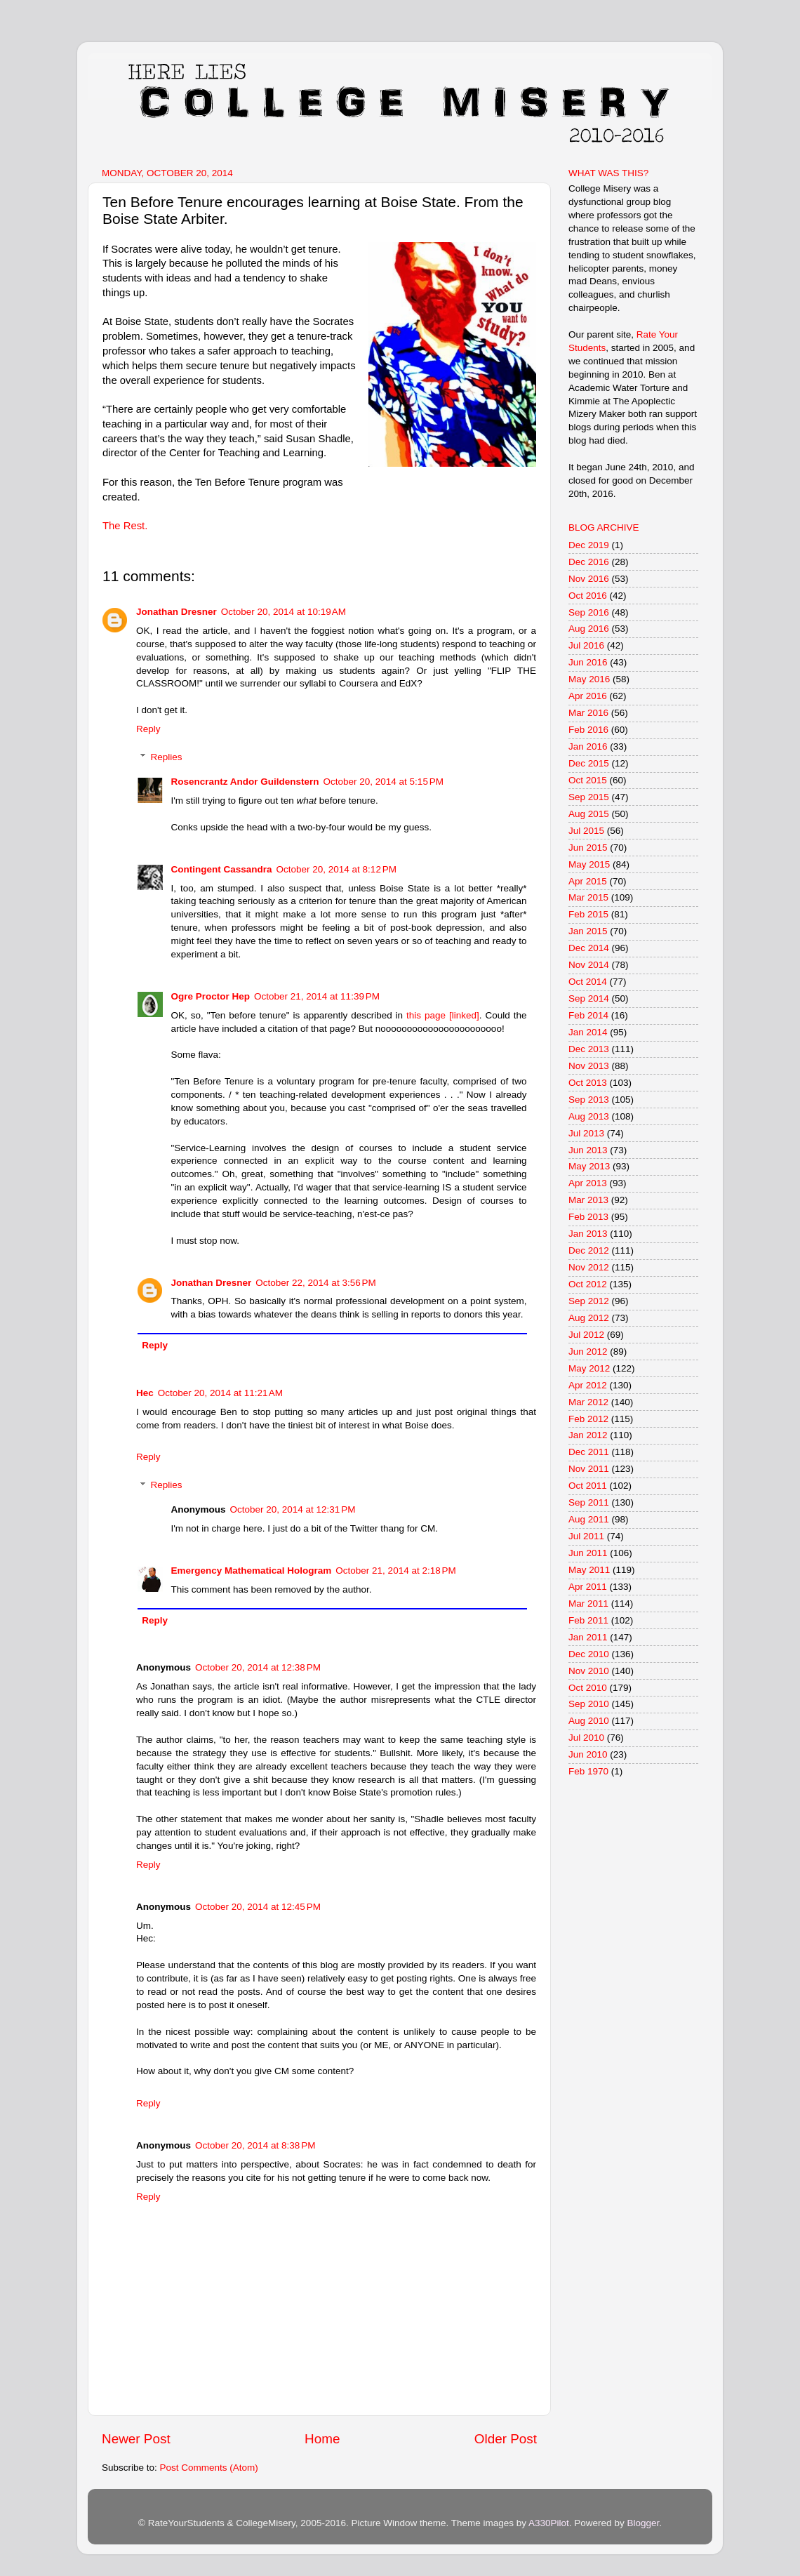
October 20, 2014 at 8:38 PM (255, 2145)
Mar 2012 (588, 1402)
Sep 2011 (588, 1502)
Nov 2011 (588, 1468)
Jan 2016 (588, 746)
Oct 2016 (587, 595)
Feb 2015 (588, 914)
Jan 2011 (588, 1637)
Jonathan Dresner (176, 611)
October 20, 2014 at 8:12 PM (336, 869)
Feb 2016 (588, 729)
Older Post (505, 2438)
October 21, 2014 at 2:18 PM (395, 1570)
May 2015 (589, 864)
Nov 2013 (588, 1066)
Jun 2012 (588, 1351)
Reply (148, 729)
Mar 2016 (588, 713)
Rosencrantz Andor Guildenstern (245, 781)
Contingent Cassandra (221, 869)
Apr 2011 (587, 1586)
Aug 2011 (588, 1519)
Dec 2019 (588, 545)
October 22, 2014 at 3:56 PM (315, 1282)
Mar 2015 (588, 897)
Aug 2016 (588, 628)
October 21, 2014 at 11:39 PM (317, 996)
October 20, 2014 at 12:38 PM (258, 1667)
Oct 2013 (587, 1082)
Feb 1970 (588, 1771)
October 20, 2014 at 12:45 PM (258, 1906)
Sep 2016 (588, 612)
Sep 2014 (588, 998)
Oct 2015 (587, 780)
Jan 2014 (588, 1032)
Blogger (643, 2523)
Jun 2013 (588, 1150)
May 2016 (589, 679)
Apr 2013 (587, 1183)
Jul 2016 (586, 645)
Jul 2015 (586, 830)
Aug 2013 (588, 1116)
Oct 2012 (587, 1284)
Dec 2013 (588, 1049)
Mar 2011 (588, 1603)
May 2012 (589, 1368)
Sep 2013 (588, 1099)
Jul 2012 (586, 1334)
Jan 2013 (588, 1233)
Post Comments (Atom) (209, 2467)
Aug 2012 (588, 1318)
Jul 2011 (586, 1536)
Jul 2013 (586, 1133)
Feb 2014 (588, 1015)
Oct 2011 (587, 1485)
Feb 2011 (588, 1620)
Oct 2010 (587, 1687)
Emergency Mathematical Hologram (251, 1570)
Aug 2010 (588, 1720)
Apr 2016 (587, 696)
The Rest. (124, 525)
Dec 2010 (588, 1654)
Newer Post (136, 2438)
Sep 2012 (588, 1301)
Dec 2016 (588, 562)
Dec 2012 (588, 1250)
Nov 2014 (588, 965)
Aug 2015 (588, 814)
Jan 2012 (588, 1435)
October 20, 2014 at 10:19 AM (283, 611)
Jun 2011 (588, 1553)
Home (322, 2438)
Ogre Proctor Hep (211, 996)
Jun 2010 (588, 1754)
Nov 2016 (588, 578)
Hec (145, 1393)
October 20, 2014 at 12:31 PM (293, 1509)
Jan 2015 (588, 931)
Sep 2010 (588, 1704)
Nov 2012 (588, 1267)
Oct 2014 (587, 981)
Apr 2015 (587, 881)
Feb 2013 (588, 1216)
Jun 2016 (588, 662)
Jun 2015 (588, 847)
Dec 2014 (588, 948)
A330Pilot (548, 2523)
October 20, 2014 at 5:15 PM (384, 781)
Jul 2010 (586, 1737)
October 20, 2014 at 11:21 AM (220, 1393)
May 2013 (589, 1166)
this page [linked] (442, 1015)
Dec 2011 (588, 1452)
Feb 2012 (588, 1419)
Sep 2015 (588, 797)
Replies (166, 757)
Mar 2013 (588, 1200)
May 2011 (589, 1570)
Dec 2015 (588, 763)
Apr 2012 (587, 1385)
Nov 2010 (588, 1671)
